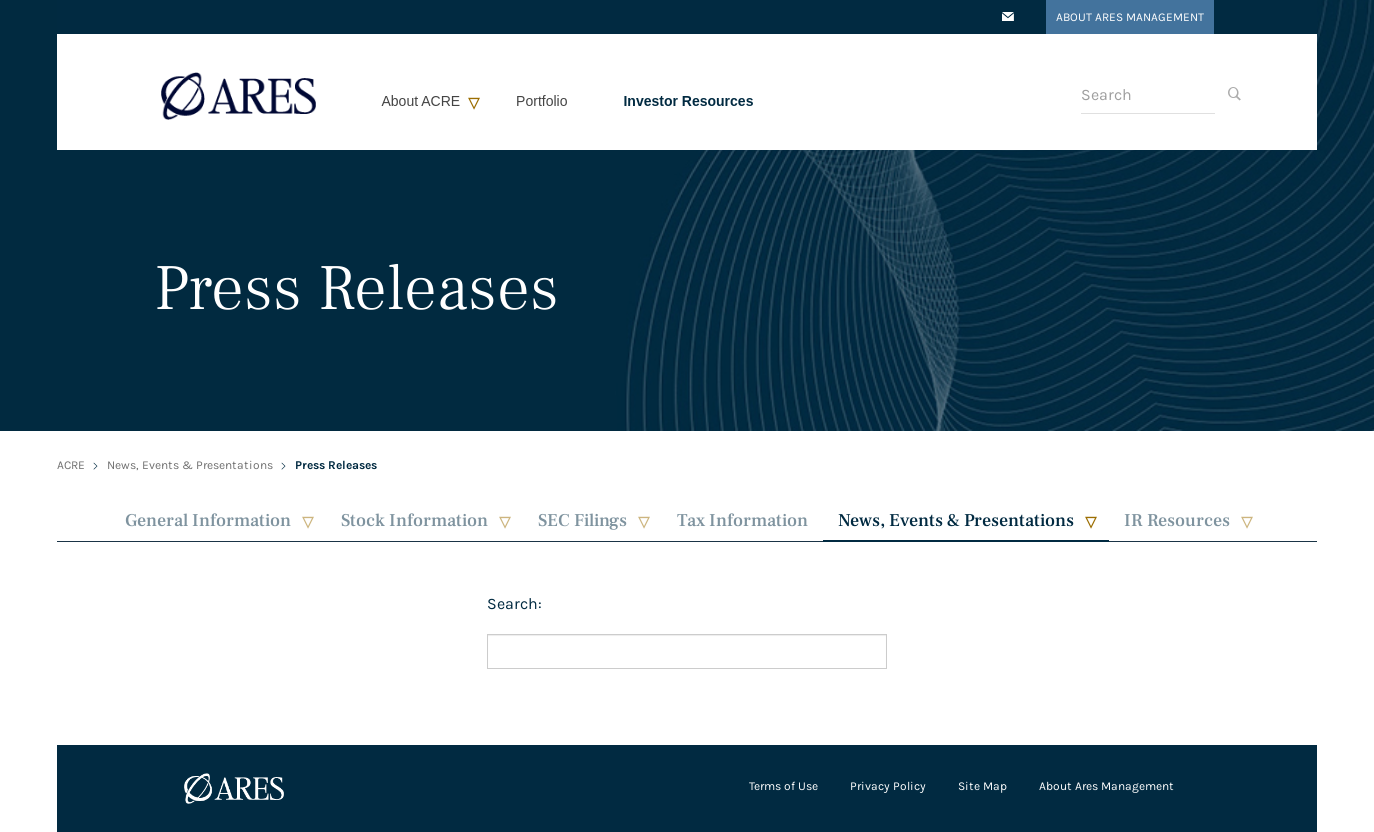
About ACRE (421, 101)
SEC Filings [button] (582, 520)
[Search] (1148, 95)
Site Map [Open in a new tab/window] (982, 786)
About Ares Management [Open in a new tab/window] (1130, 17)
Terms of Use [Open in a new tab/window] (783, 786)
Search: (514, 603)
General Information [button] (208, 520)
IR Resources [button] (1177, 520)
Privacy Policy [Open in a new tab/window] (888, 786)
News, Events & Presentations (190, 465)
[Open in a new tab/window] (1008, 18)
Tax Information (742, 520)
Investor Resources (688, 101)
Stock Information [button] (414, 520)
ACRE (71, 465)
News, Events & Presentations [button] (956, 520)
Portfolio (541, 101)
